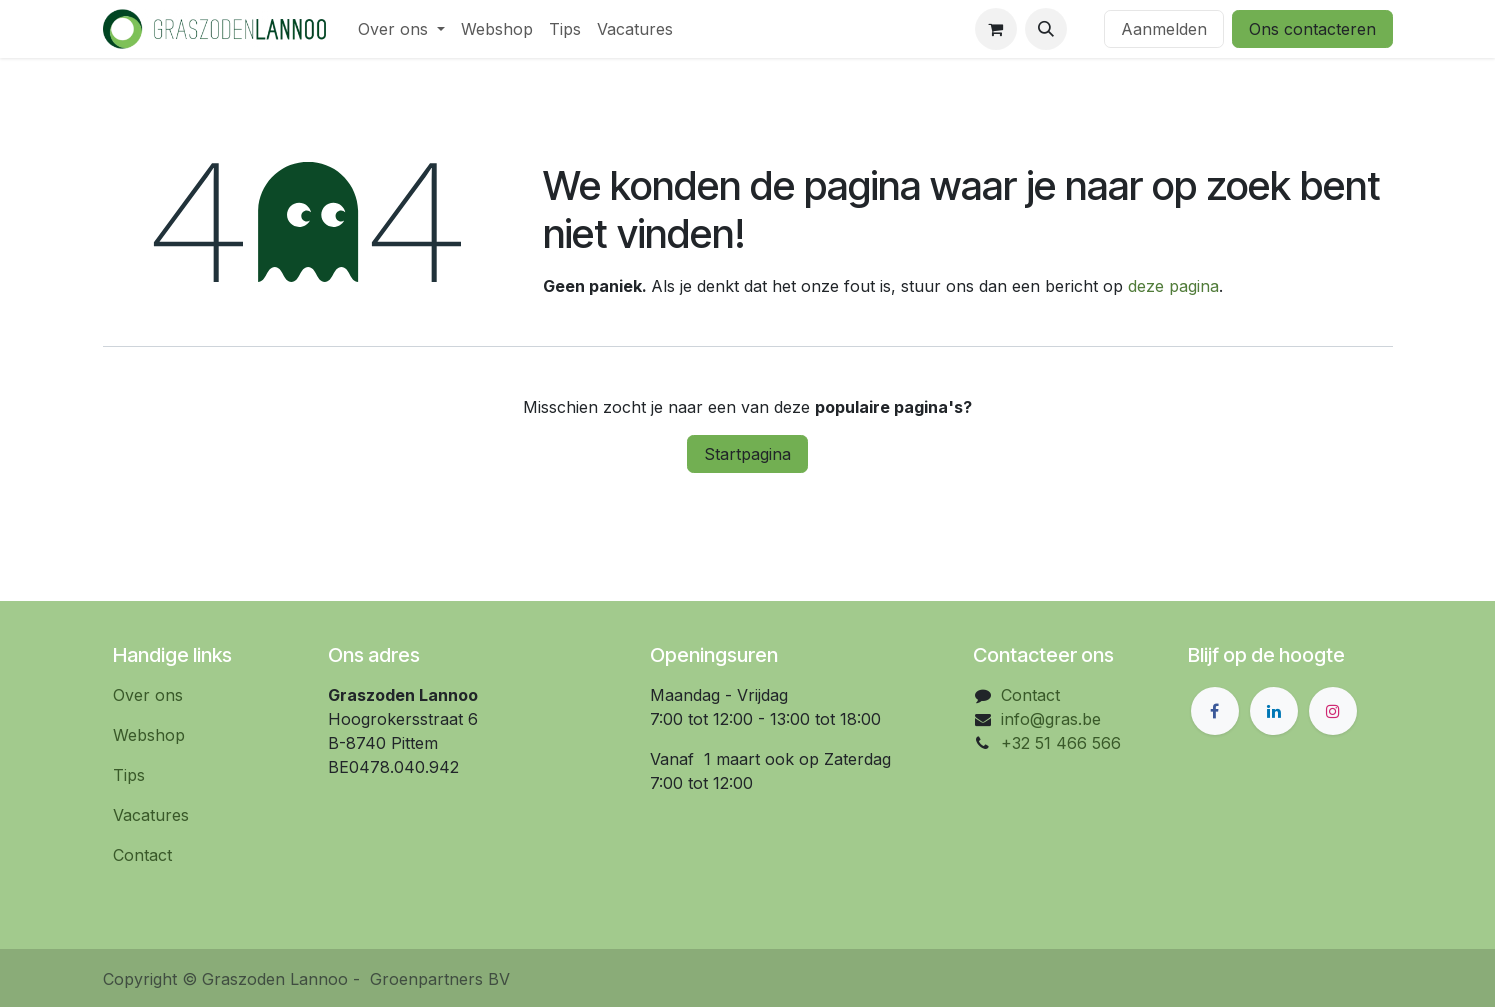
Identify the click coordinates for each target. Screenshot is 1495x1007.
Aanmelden (1164, 29)
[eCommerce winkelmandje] (996, 29)
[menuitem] (401, 29)
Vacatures (151, 815)
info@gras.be (1051, 719)
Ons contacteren (1312, 29)
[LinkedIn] (1274, 711)
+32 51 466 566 (1061, 743)
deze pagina (1173, 286)
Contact (142, 855)
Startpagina (747, 454)
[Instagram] (1333, 711)
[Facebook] (1215, 711)
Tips (129, 775)
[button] (1046, 29)
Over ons (148, 695)
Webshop (149, 735)
